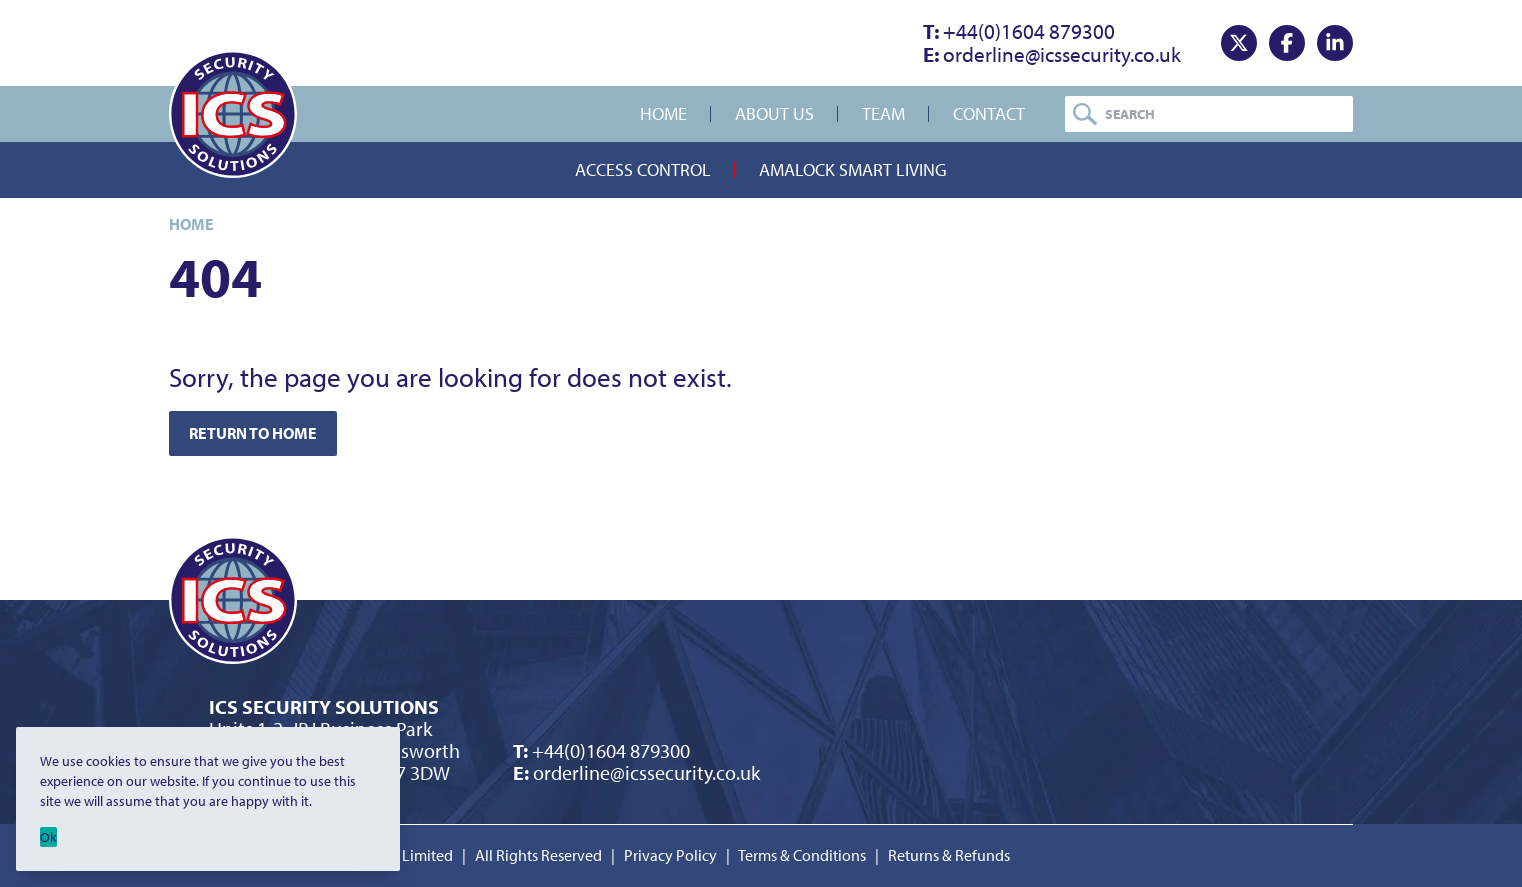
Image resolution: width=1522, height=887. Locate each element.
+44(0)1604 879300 (1019, 31)
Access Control (643, 169)
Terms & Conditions (802, 855)
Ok (48, 837)
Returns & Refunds (949, 855)
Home (663, 113)
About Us (774, 113)
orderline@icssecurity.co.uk (1052, 54)
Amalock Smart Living (853, 169)
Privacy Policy (670, 855)
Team (883, 113)
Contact (989, 113)
